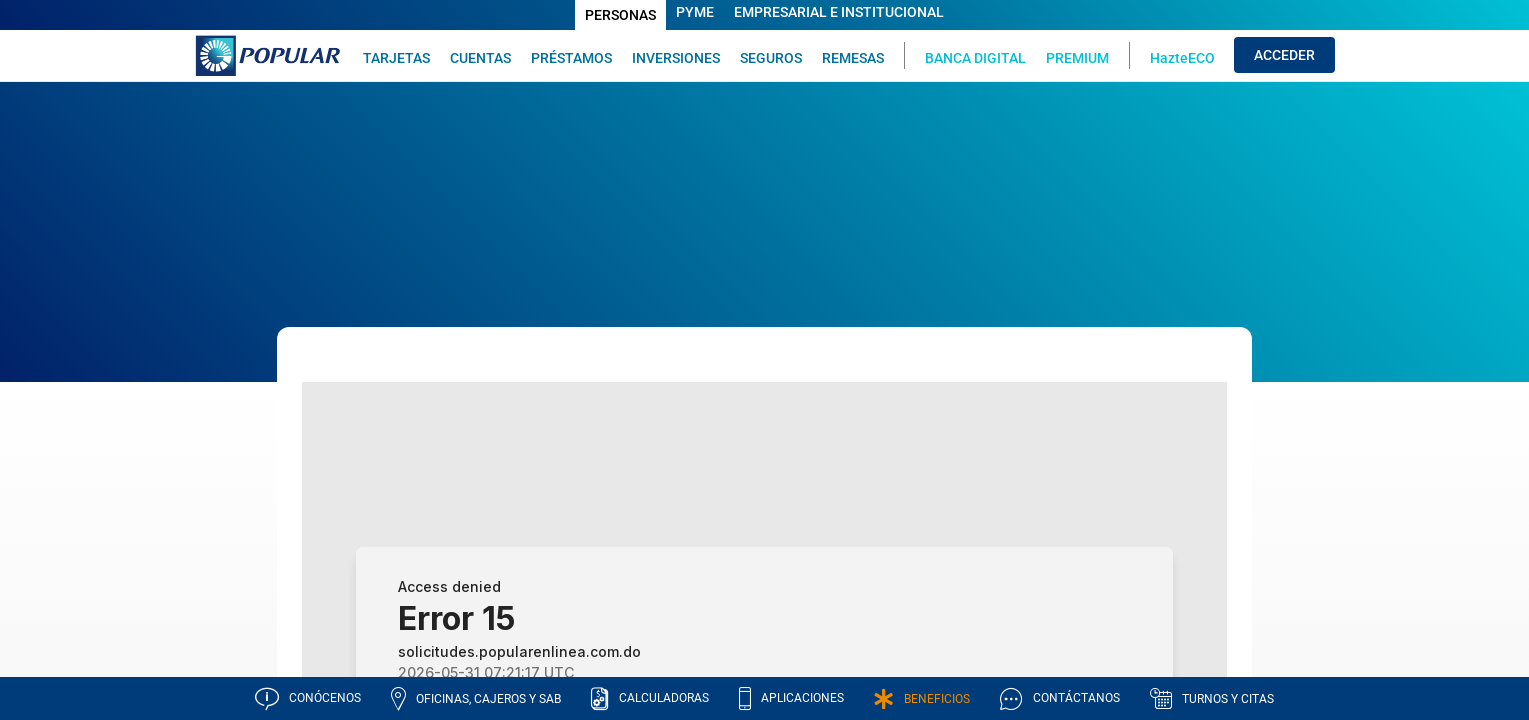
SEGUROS (771, 57)
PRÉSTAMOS (571, 57)
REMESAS (853, 57)
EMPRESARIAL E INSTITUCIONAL (839, 12)
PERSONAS (620, 15)
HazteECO (1182, 57)
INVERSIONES (676, 57)
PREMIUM (1077, 57)
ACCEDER (1284, 55)
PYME (695, 12)
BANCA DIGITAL (975, 57)
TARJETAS (396, 57)
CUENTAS (480, 57)
